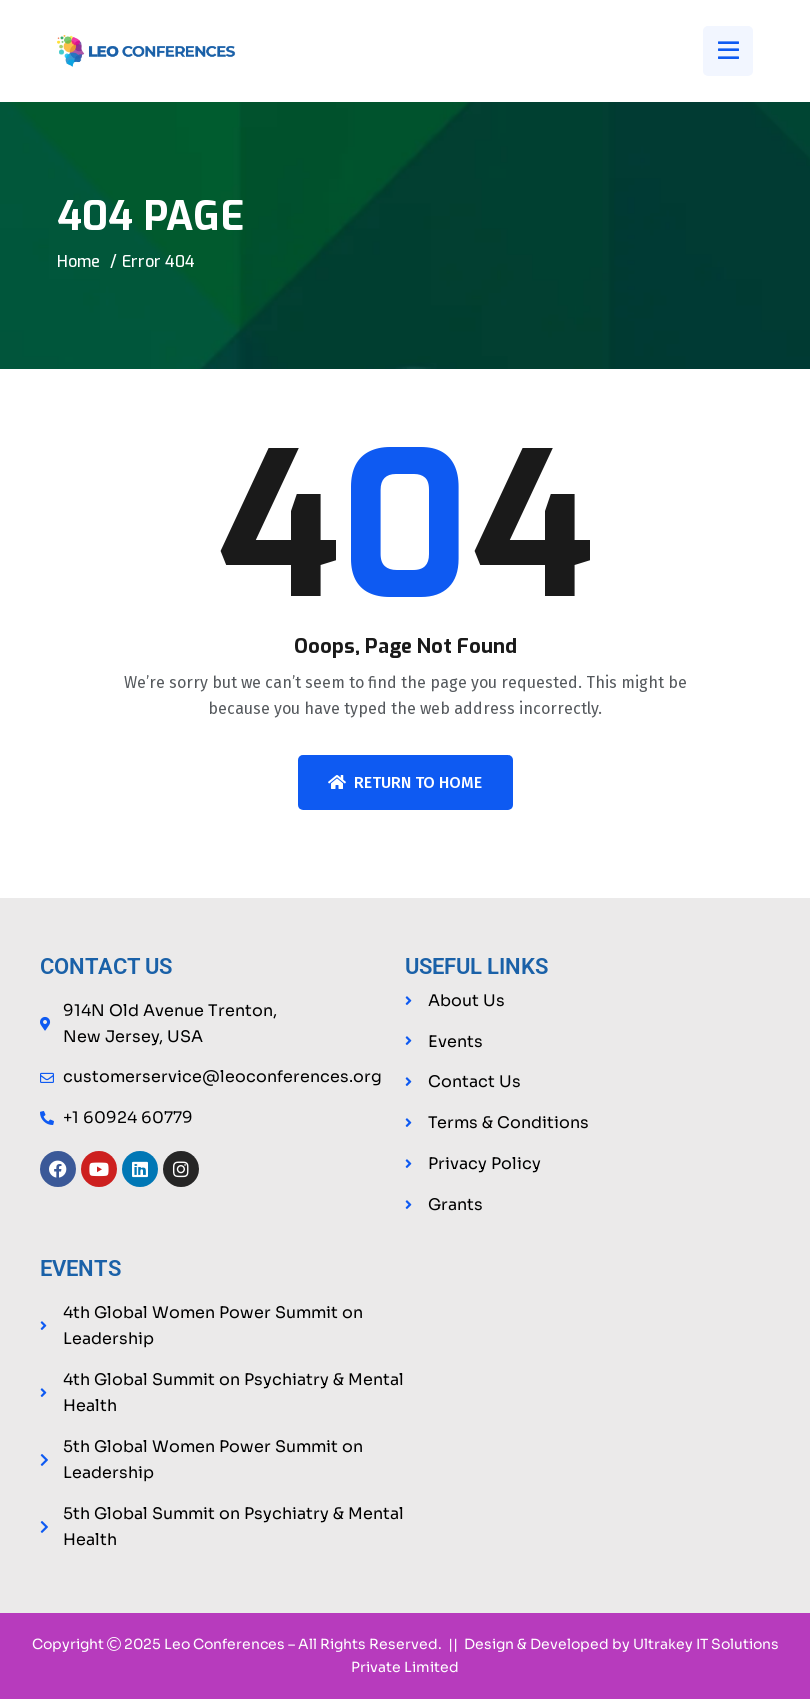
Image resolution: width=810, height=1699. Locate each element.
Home (78, 261)
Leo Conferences (224, 1645)
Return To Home (405, 782)
